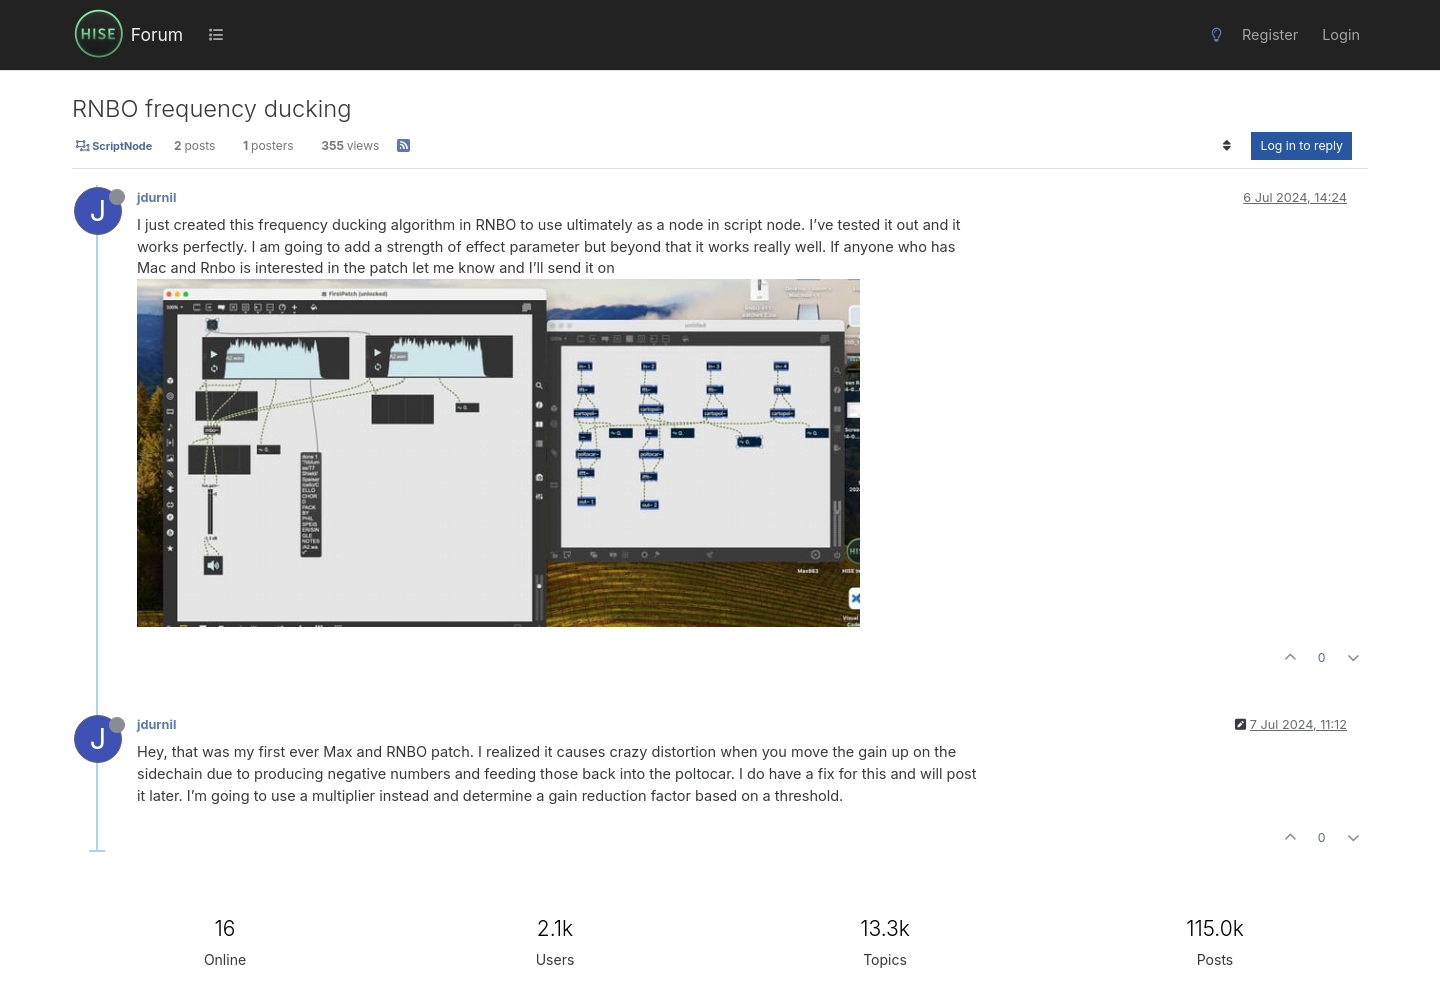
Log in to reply (1301, 145)
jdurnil (156, 197)
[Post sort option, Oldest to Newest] (1226, 146)
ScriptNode (114, 146)
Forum (157, 34)
